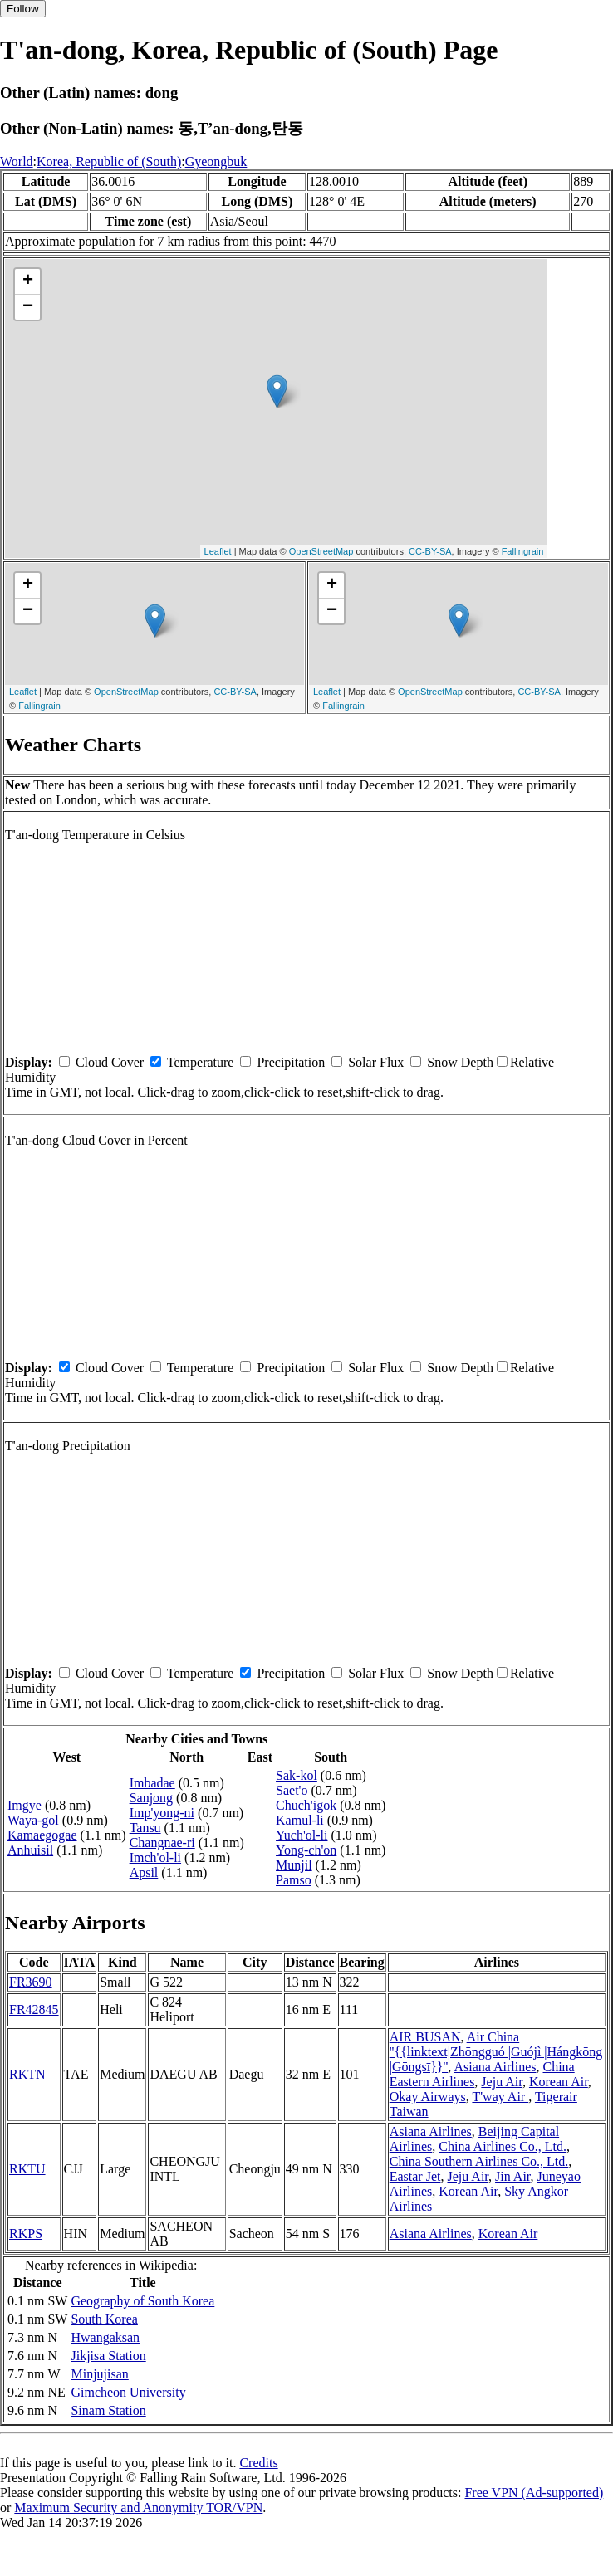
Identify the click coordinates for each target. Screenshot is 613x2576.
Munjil (294, 1865)
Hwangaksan (105, 2337)
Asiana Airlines (495, 2067)
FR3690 (30, 1982)
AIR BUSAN (425, 2037)
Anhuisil (30, 1850)
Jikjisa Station (108, 2356)
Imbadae (152, 1783)
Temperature (200, 1062)
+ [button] (27, 281)
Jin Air (512, 2176)
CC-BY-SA (430, 551)
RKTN (27, 2074)
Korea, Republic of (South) (109, 161)
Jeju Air (501, 2082)
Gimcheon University (128, 2392)
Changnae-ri (162, 1842)
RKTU (27, 2169)
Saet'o (291, 1790)
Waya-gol (33, 1820)
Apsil (144, 1872)
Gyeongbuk (216, 161)
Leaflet (218, 551)
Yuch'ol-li (301, 1835)
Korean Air (558, 2082)
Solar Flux (376, 1062)
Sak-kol (296, 1775)
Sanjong (151, 1798)
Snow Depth (460, 1062)
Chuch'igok (306, 1805)
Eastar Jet (415, 2176)
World (16, 161)
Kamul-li (300, 1820)
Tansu (145, 1828)
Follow (23, 8)
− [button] (27, 307)
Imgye (24, 1805)
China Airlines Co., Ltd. (502, 2146)
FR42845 (34, 2009)
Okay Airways (428, 2097)
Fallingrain (523, 551)
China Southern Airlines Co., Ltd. (479, 2161)
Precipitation (291, 1062)
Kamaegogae (42, 1835)
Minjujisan (99, 2374)
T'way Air (500, 2097)
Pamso (293, 1880)
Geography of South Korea (142, 2301)
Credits (258, 2463)
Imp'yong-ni (162, 1813)
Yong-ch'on (306, 1850)
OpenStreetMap (321, 551)
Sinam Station (108, 2410)
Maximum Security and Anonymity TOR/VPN (138, 2507)
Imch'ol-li (155, 1857)
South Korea (104, 2319)
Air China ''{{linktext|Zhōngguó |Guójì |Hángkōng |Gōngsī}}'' (496, 2052)
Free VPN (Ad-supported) (533, 2493)
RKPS (25, 2234)
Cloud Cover (110, 1062)
